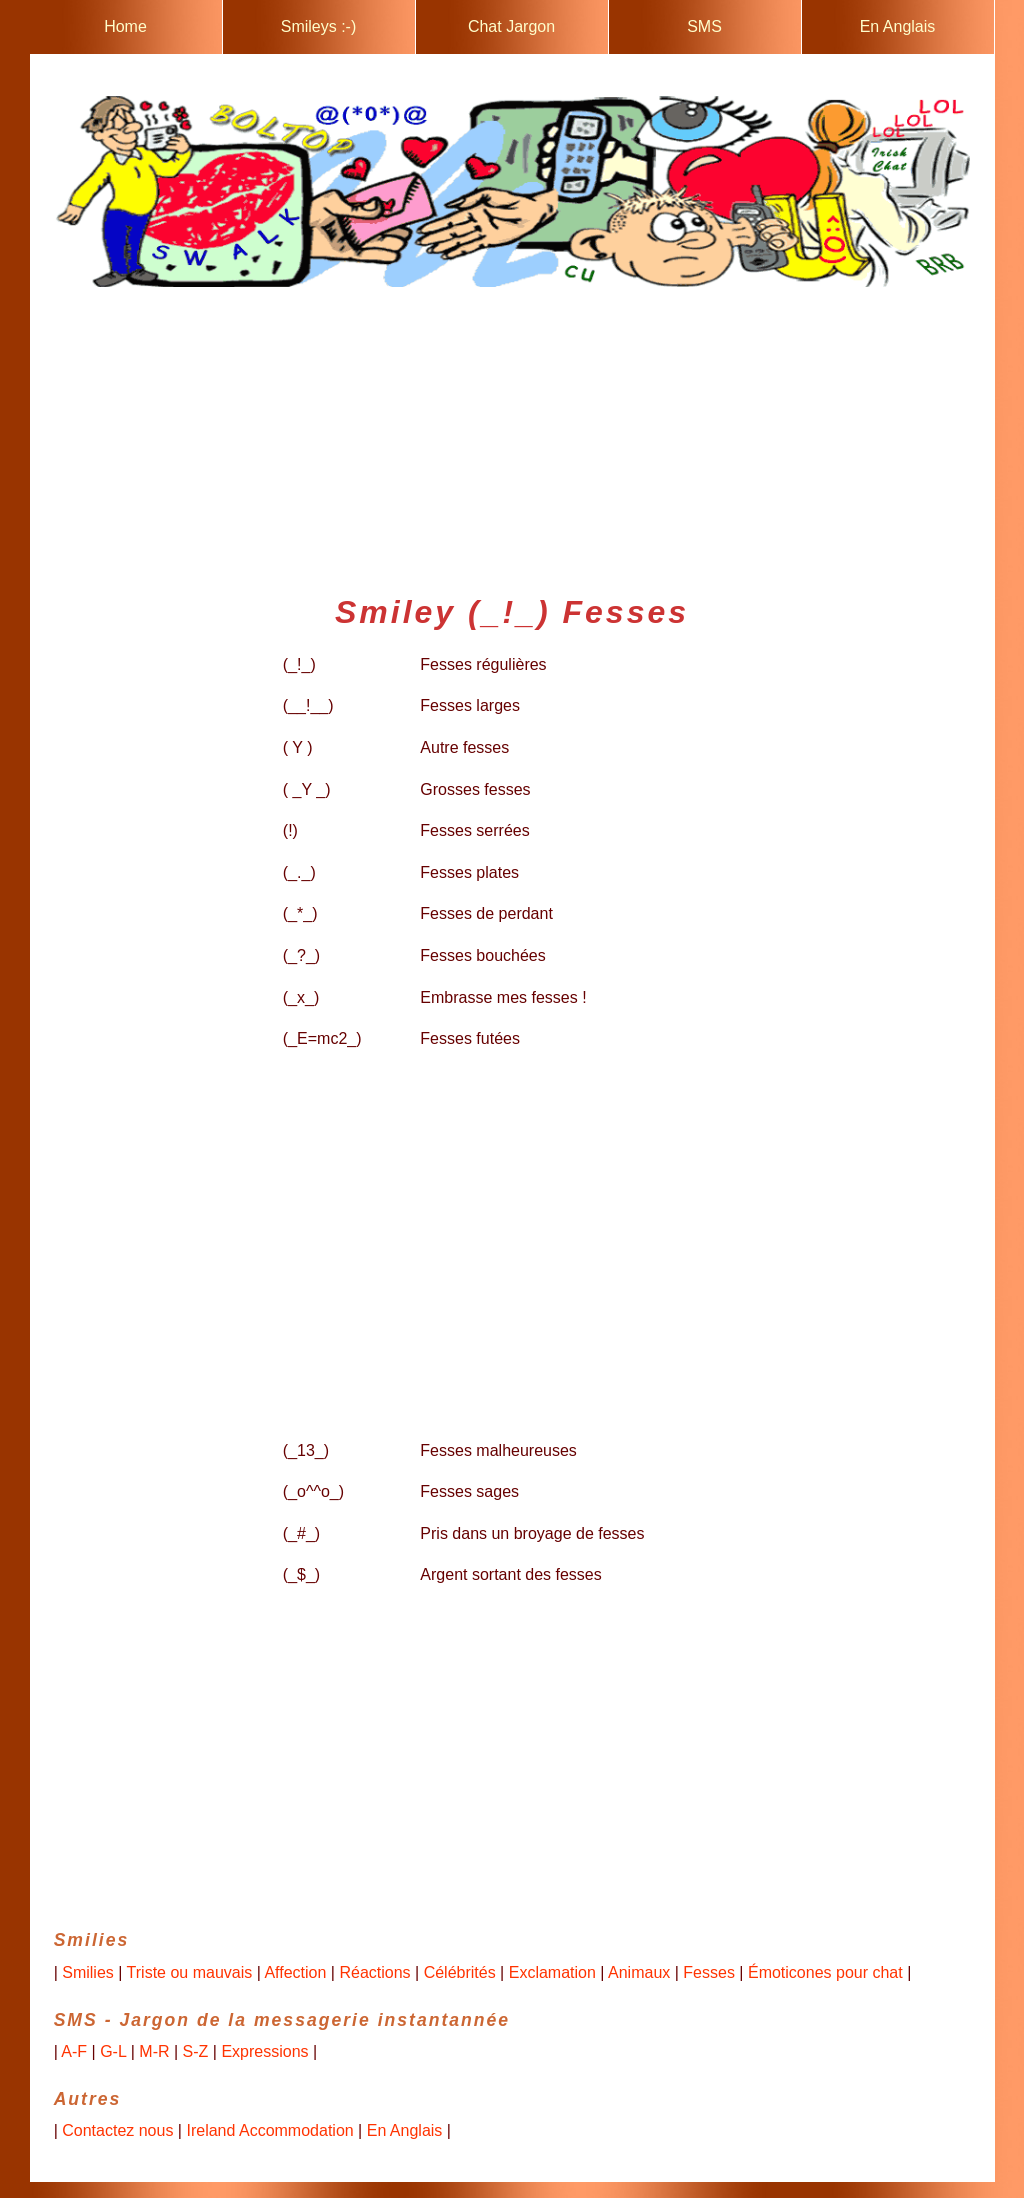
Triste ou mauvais (190, 1972)
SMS (704, 26)
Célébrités (460, 1972)
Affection (295, 1972)
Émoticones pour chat (825, 1972)
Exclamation (552, 1972)
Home (125, 26)
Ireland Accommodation (269, 2130)
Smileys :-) (319, 26)
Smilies (88, 1972)
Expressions (264, 2051)
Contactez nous (117, 2130)
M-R (154, 2051)
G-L (113, 2051)
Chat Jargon (511, 26)
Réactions (374, 1972)
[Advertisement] (512, 433)
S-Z (196, 2051)
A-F (74, 2051)
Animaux (639, 1972)
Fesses (709, 1972)
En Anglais (898, 26)
